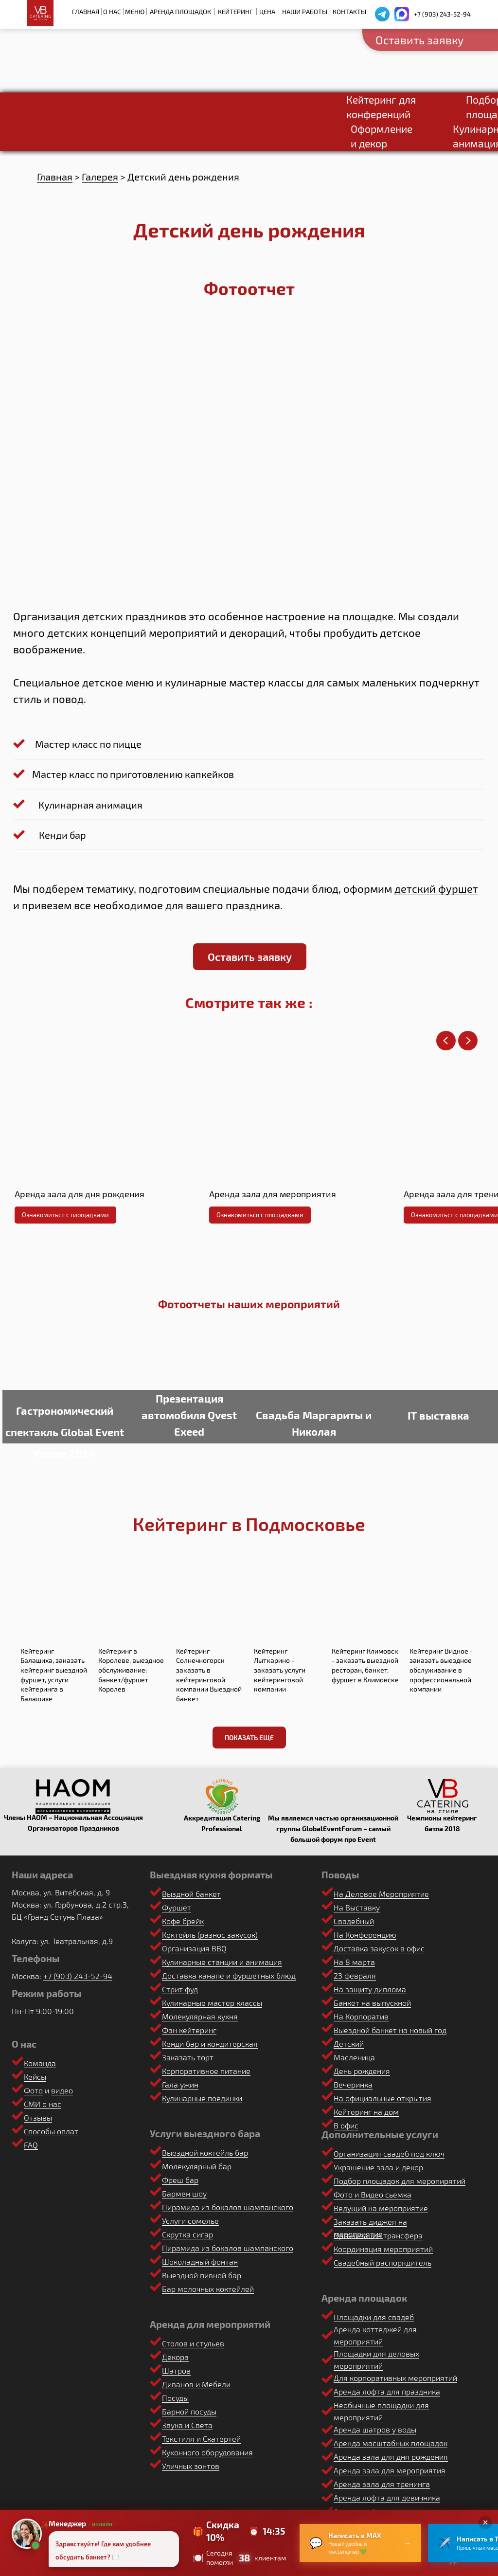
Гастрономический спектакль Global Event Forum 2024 (64, 1431)
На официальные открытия (382, 2098)
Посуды (175, 2397)
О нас (112, 12)
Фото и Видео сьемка (372, 2194)
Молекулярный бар (196, 2166)
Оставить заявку (419, 40)
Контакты (349, 12)
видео (62, 2090)
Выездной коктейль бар (205, 2152)
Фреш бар (180, 2179)
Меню (134, 12)
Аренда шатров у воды (375, 2429)
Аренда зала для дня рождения (391, 2456)
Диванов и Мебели (196, 2384)
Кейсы (35, 2076)
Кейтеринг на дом (366, 2111)
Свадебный (354, 1921)
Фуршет (176, 1907)
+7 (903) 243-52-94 (442, 14)
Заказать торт (187, 2057)
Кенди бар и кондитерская (210, 2043)
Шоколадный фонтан (200, 2261)
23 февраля (355, 1975)
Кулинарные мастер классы (212, 2002)
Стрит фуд (180, 1989)
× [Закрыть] (485, 2522)
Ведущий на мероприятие (381, 2208)
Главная (85, 12)
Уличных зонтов (190, 2465)
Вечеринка (353, 2084)
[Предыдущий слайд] (446, 1040)
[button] (249, 956)
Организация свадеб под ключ (389, 2153)
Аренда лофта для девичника (387, 2497)
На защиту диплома (370, 1989)
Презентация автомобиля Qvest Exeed (189, 1415)
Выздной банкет (191, 1893)
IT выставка (438, 1415)
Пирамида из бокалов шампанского (227, 2207)
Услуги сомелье (190, 2220)
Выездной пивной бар (201, 2275)
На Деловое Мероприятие (381, 1893)
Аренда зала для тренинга (382, 2483)
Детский (349, 2043)
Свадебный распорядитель (382, 2262)
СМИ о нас (42, 2103)
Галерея (100, 176)
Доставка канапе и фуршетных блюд (229, 1975)
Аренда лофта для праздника (387, 2391)
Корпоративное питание (206, 2070)
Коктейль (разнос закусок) (210, 1934)
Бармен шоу (184, 2193)
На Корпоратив (361, 2016)
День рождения (362, 2070)
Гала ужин (180, 2084)
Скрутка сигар (187, 2234)
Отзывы (38, 2117)
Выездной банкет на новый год (390, 2030)
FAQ (31, 2144)
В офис (346, 2125)
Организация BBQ (194, 1948)
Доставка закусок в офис (379, 1948)
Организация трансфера (378, 2235)
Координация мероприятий (383, 2248)
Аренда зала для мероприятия (389, 2470)
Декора (175, 2356)
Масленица (354, 2057)
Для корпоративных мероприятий (395, 2377)
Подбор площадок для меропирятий (399, 2180)
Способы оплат (51, 2131)
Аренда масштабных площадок (390, 2443)
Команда (40, 2063)
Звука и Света (187, 2425)
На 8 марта (354, 1961)
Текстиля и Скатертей (201, 2438)
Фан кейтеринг (189, 2030)
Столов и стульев (193, 2343)
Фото (33, 2090)
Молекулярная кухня (200, 2016)
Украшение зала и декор (378, 2167)
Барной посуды (189, 2411)
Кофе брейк (183, 1921)
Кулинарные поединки (202, 2098)
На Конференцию (365, 1934)
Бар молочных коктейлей (208, 2288)
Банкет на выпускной (372, 2002)
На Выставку (357, 1907)
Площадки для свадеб (374, 2317)
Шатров (176, 2370)
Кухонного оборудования (207, 2452)
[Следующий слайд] (468, 1040)
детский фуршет (436, 888)
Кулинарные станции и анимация (222, 1961)
